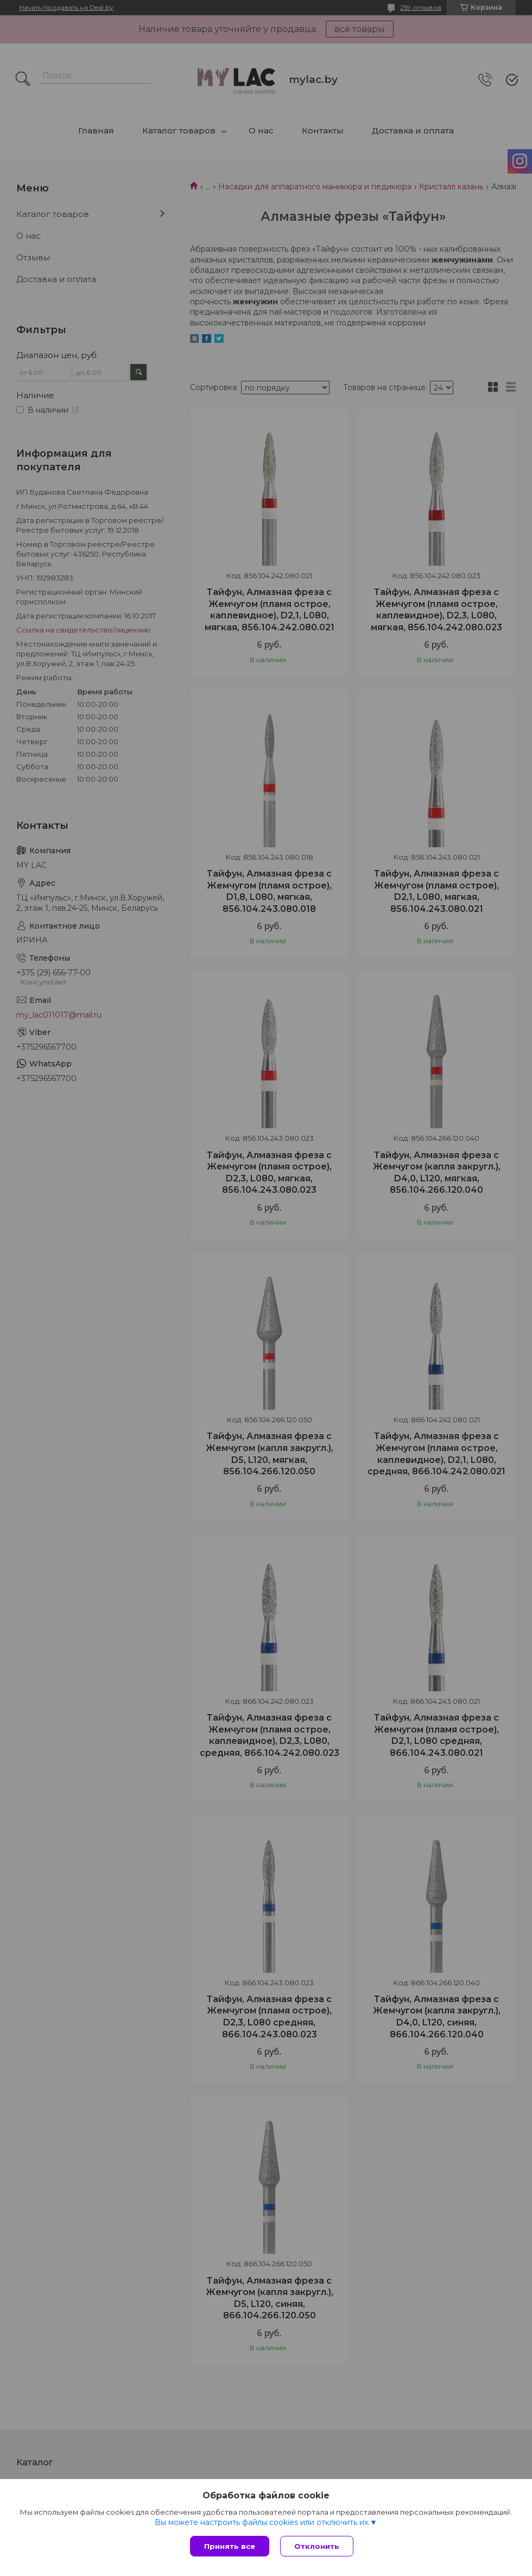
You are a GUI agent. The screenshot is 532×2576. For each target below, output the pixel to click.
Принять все (229, 2546)
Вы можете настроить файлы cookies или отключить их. (262, 2522)
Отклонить (316, 2546)
